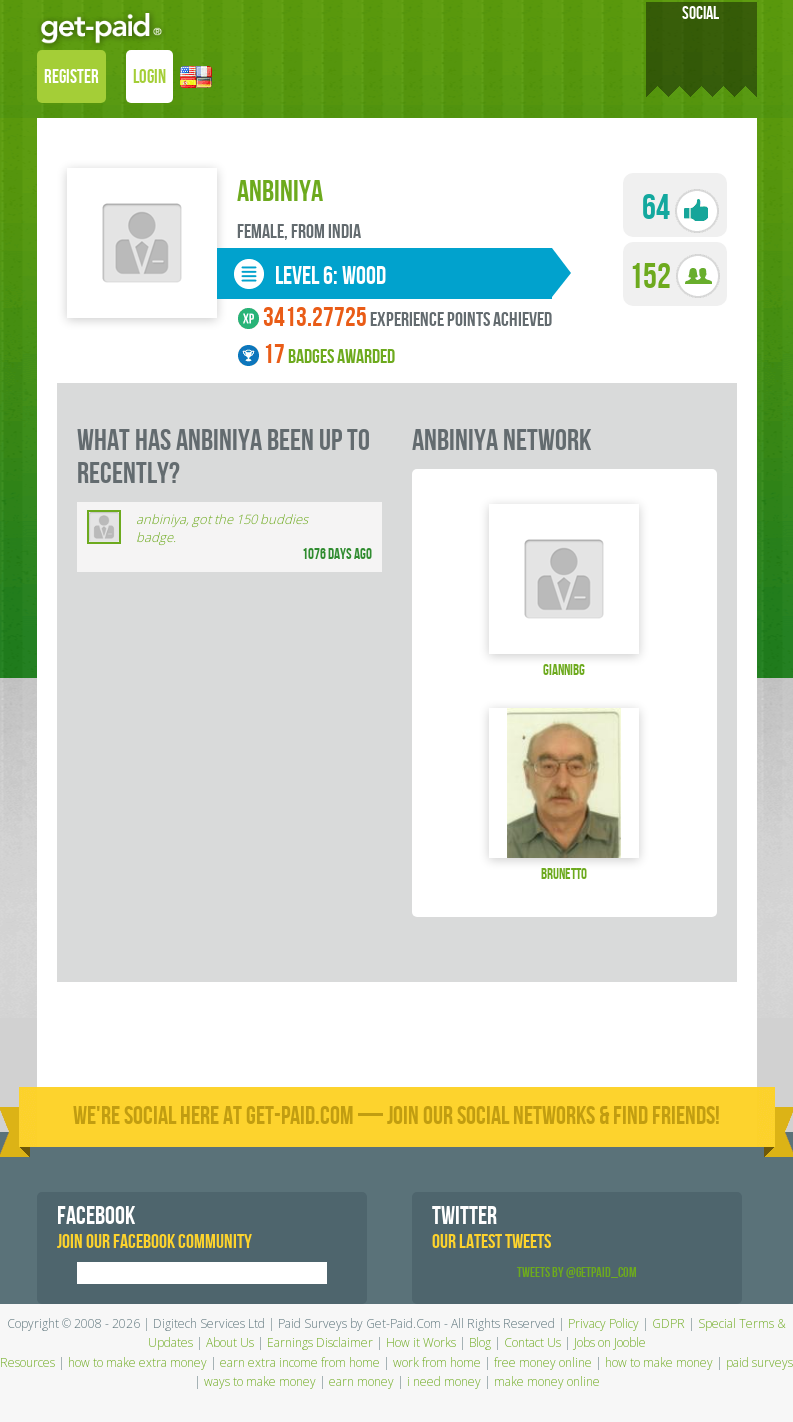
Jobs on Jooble (610, 1342)
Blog (480, 1342)
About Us (230, 1342)
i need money (444, 1381)
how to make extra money (137, 1362)
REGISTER (71, 77)
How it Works (421, 1342)
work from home (437, 1362)
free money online (543, 1362)
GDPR (668, 1323)
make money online (547, 1381)
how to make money (659, 1362)
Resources (27, 1362)
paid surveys (759, 1362)
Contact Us (532, 1342)
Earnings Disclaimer (320, 1342)
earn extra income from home (300, 1362)
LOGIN (149, 77)
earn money (361, 1381)
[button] (196, 79)
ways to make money (260, 1381)
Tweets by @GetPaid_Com (577, 1272)
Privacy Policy (603, 1323)
